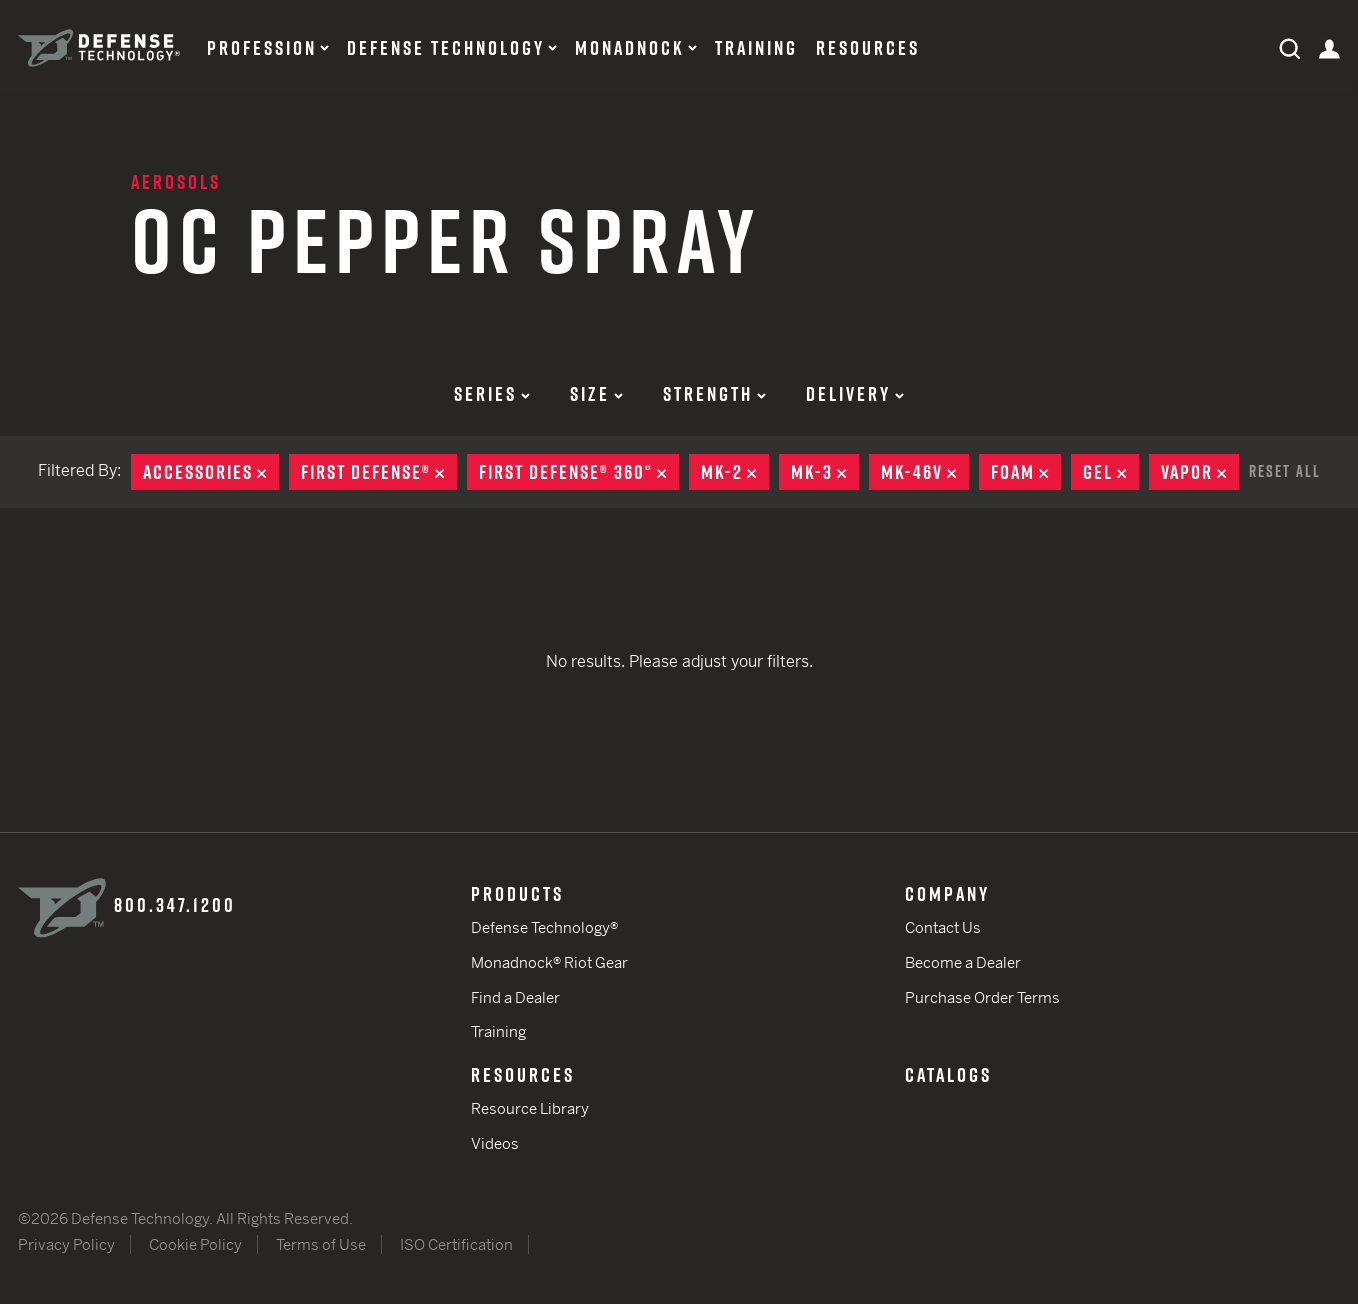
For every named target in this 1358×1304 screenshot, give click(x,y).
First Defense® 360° (579, 472)
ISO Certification (456, 1244)
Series (492, 394)
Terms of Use (321, 1244)
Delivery (855, 394)
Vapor (1200, 472)
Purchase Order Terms (982, 997)
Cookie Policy (195, 1244)
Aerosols (176, 182)
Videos (495, 1143)
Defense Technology (446, 48)
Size (596, 394)
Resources (868, 48)
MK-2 (735, 472)
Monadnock (630, 48)
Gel (1111, 472)
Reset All (1285, 471)
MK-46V (925, 472)
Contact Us (943, 927)
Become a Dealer (963, 962)
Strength (714, 394)
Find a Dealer (515, 997)
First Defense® (379, 472)
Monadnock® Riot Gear (549, 962)
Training (756, 48)
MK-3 (825, 472)
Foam (1026, 472)
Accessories (211, 472)
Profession (262, 48)
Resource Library (530, 1108)
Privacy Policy (66, 1244)
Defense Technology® (544, 927)
